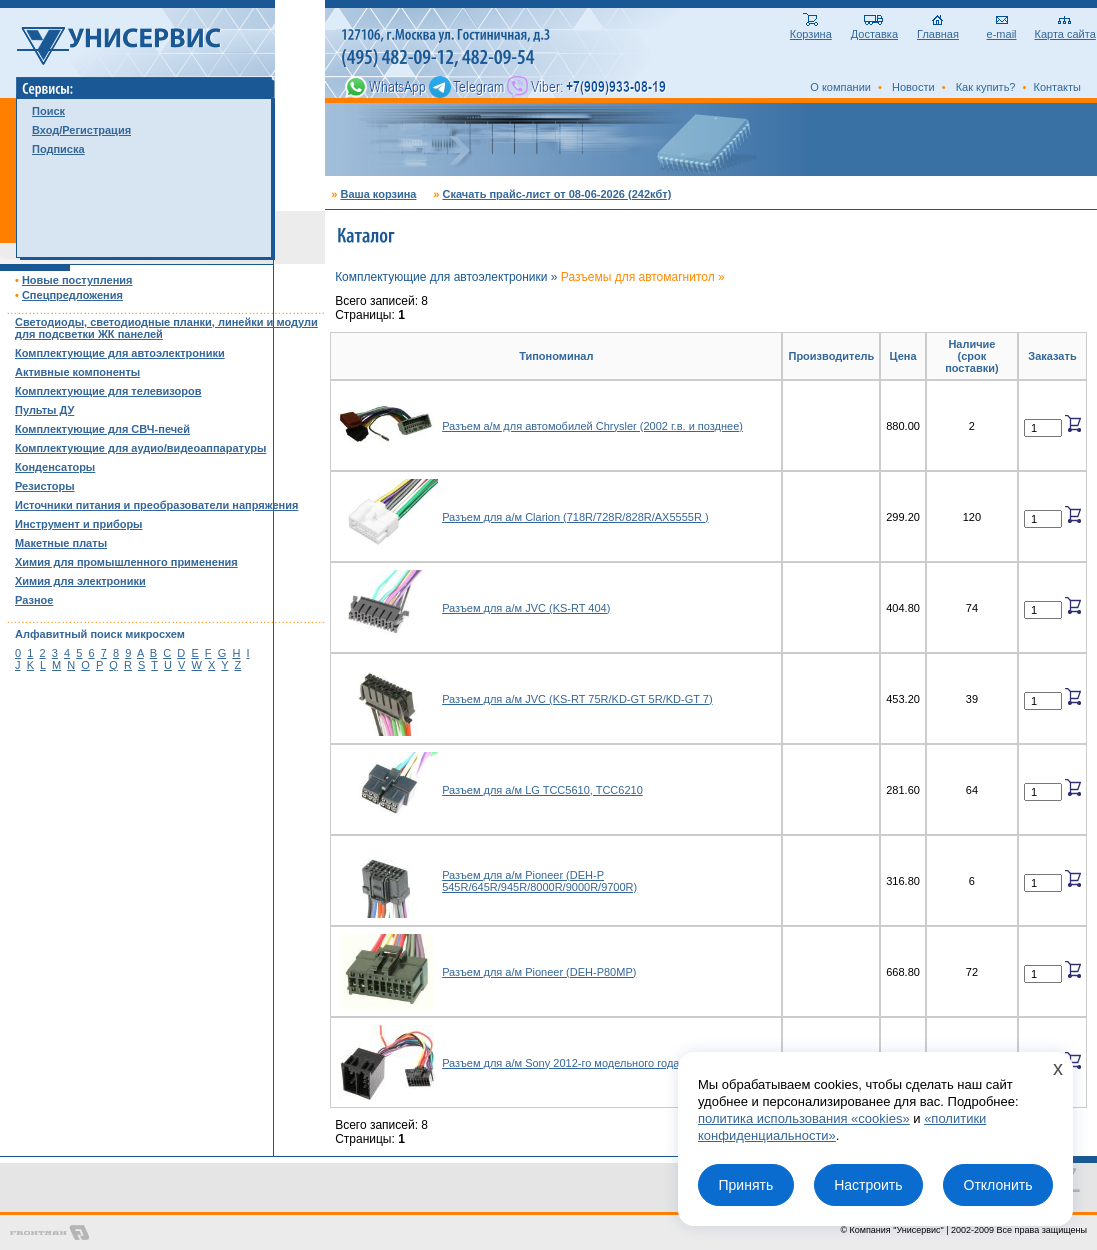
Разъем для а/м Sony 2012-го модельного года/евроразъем (593, 1063)
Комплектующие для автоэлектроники (120, 353)
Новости (913, 87)
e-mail (1002, 29)
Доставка (874, 29)
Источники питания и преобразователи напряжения (156, 505)
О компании (840, 87)
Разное (34, 600)
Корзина (811, 29)
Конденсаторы (55, 467)
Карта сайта (1065, 29)
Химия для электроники (80, 581)
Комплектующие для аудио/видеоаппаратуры (140, 448)
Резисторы (45, 486)
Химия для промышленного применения (126, 562)
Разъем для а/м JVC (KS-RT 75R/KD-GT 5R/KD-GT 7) (577, 699)
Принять (745, 1185)
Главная (938, 29)
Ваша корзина (378, 194)
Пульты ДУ (44, 410)
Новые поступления (77, 280)
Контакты (1057, 87)
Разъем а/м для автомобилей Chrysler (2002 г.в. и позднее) (592, 426)
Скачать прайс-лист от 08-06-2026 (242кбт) (556, 194)
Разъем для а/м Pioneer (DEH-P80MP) (539, 972)
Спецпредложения (72, 295)
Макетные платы (61, 543)
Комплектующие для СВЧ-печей (102, 429)
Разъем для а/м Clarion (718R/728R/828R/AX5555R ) (575, 517)
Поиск (48, 111)
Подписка (58, 149)
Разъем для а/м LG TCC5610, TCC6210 (542, 790)
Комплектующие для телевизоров (108, 391)
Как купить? (986, 87)
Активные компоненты (77, 372)
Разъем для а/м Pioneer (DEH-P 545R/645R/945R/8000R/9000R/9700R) (539, 881)
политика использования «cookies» (804, 1118)
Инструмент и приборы (79, 524)
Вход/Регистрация (81, 130)
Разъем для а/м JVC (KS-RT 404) (526, 608)
